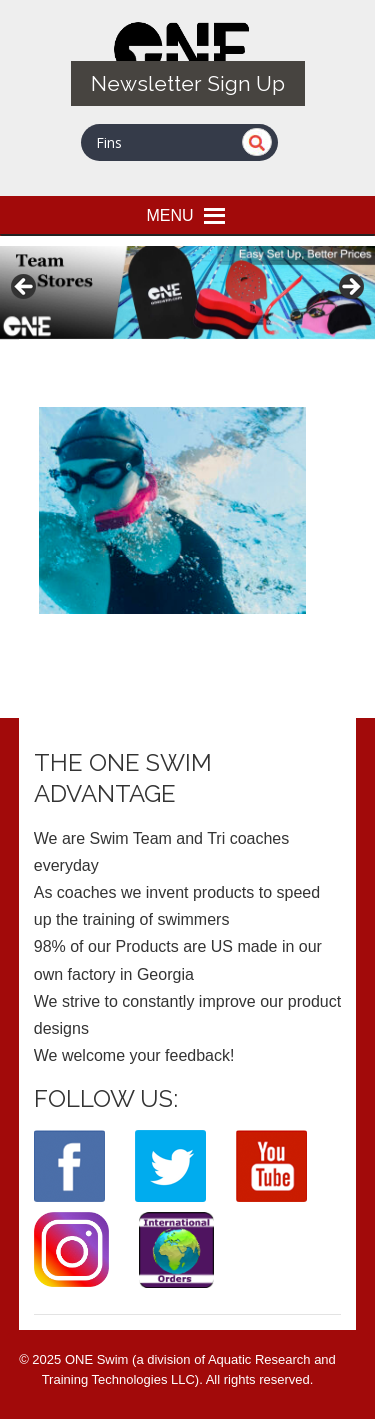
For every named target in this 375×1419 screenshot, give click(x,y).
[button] (169, 215)
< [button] (25, 288)
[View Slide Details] (187, 292)
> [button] (350, 288)
